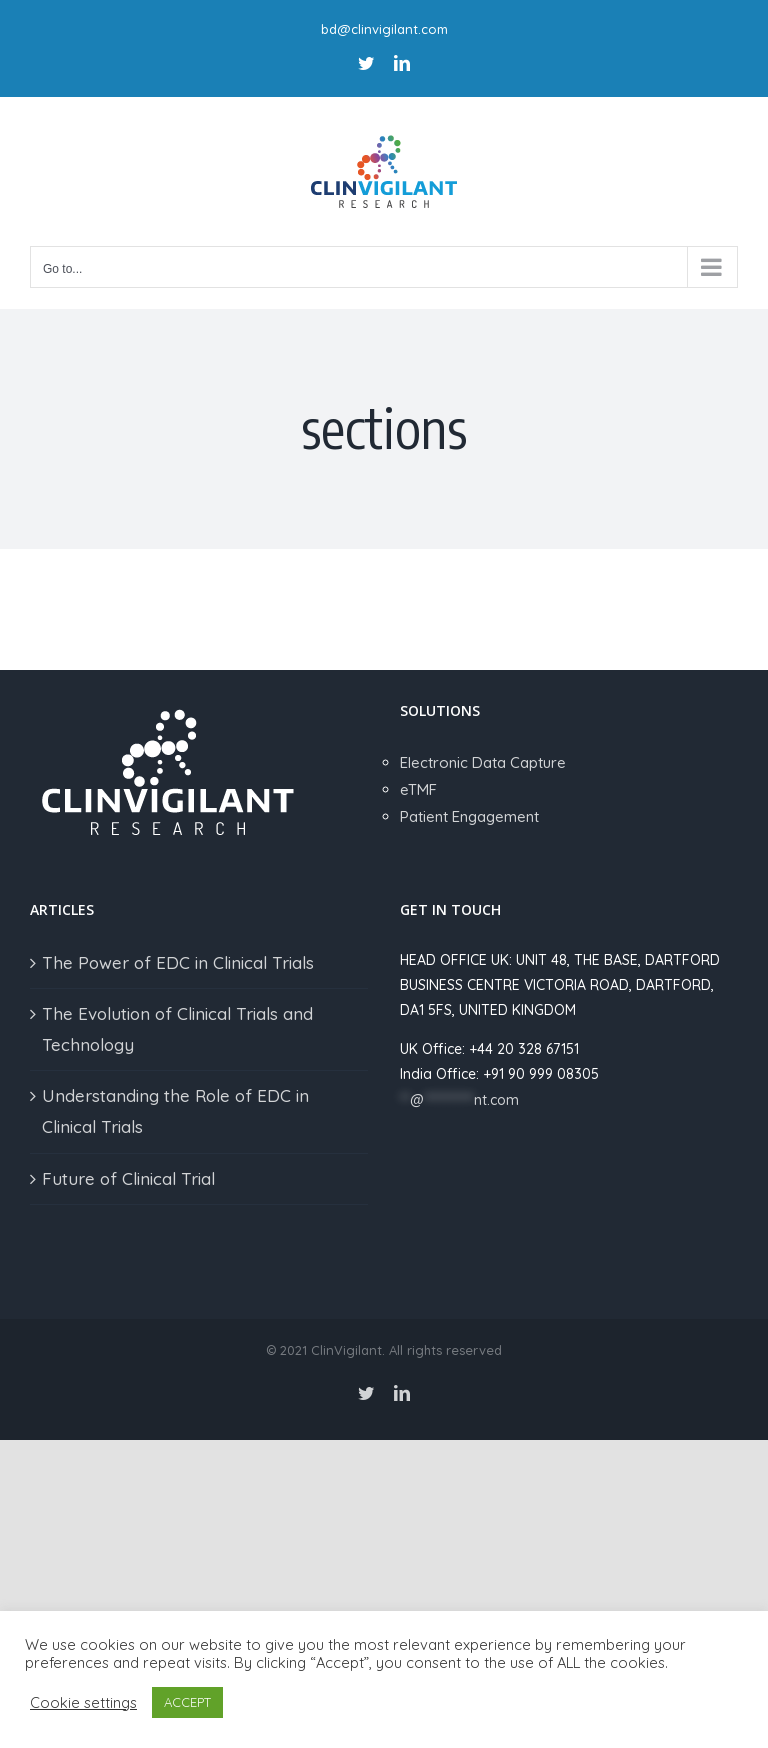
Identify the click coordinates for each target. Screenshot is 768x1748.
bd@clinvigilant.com (384, 29)
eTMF (418, 789)
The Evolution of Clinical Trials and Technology (177, 1029)
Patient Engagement (469, 816)
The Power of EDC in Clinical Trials (178, 962)
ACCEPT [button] (187, 1702)
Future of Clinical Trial (128, 1178)
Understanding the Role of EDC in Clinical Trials (175, 1111)
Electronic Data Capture (483, 762)
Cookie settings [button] (83, 1703)
